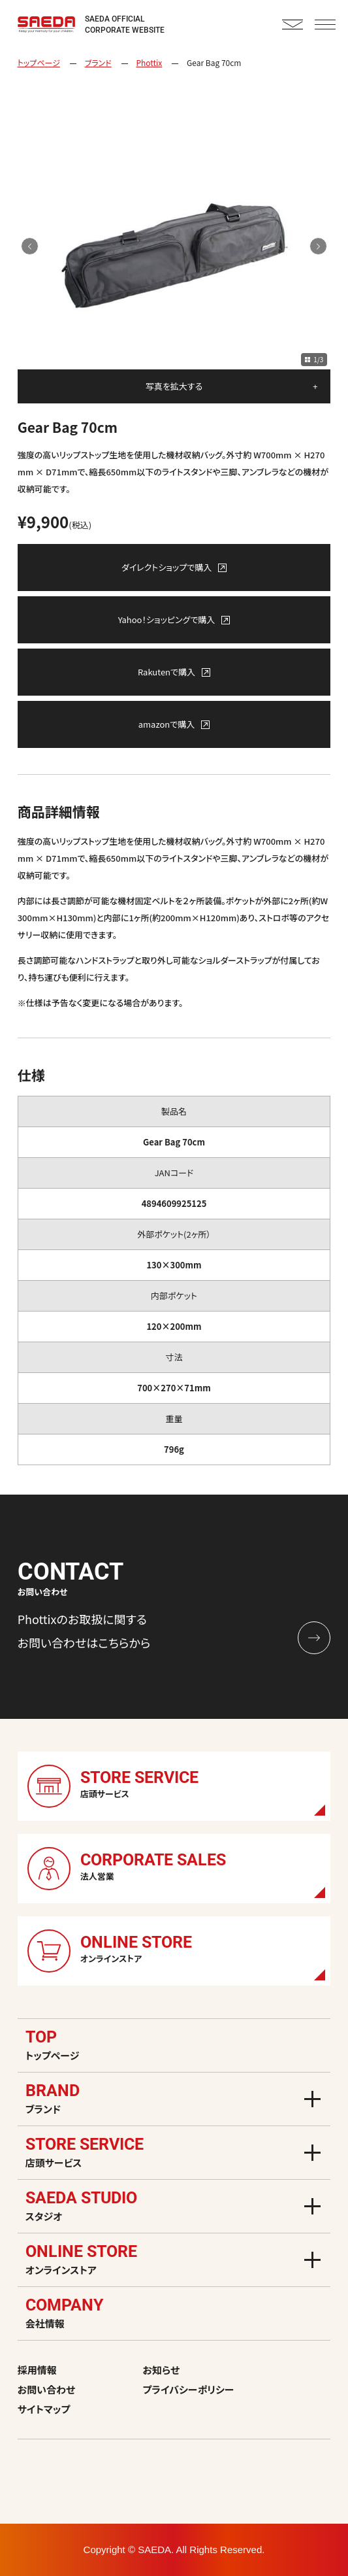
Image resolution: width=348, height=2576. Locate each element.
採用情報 (37, 2370)
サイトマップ (44, 2409)
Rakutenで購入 (174, 672)
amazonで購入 (174, 724)
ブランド (98, 62)
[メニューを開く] (312, 2099)
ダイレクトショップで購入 (174, 567)
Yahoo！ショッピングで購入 (174, 619)
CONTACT (292, 24)
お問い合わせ (47, 2389)
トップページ (39, 62)
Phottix (149, 62)
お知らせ (161, 2370)
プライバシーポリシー (188, 2389)
